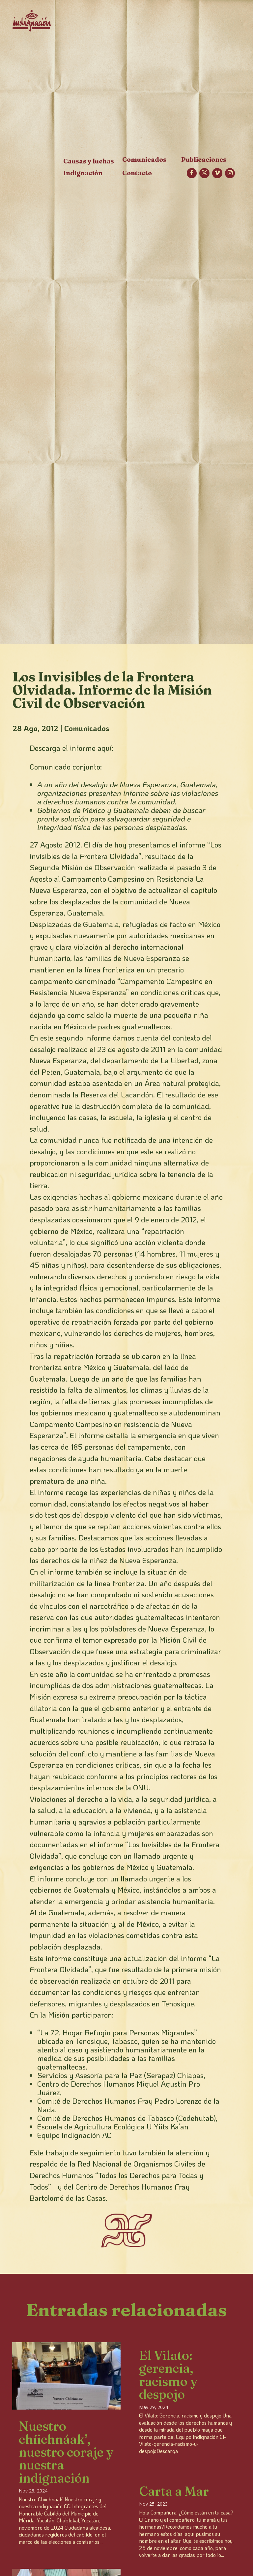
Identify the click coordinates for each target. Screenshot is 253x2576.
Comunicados (86, 728)
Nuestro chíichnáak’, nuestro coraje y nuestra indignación (66, 2452)
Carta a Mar (174, 2491)
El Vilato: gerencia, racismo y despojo (168, 2374)
